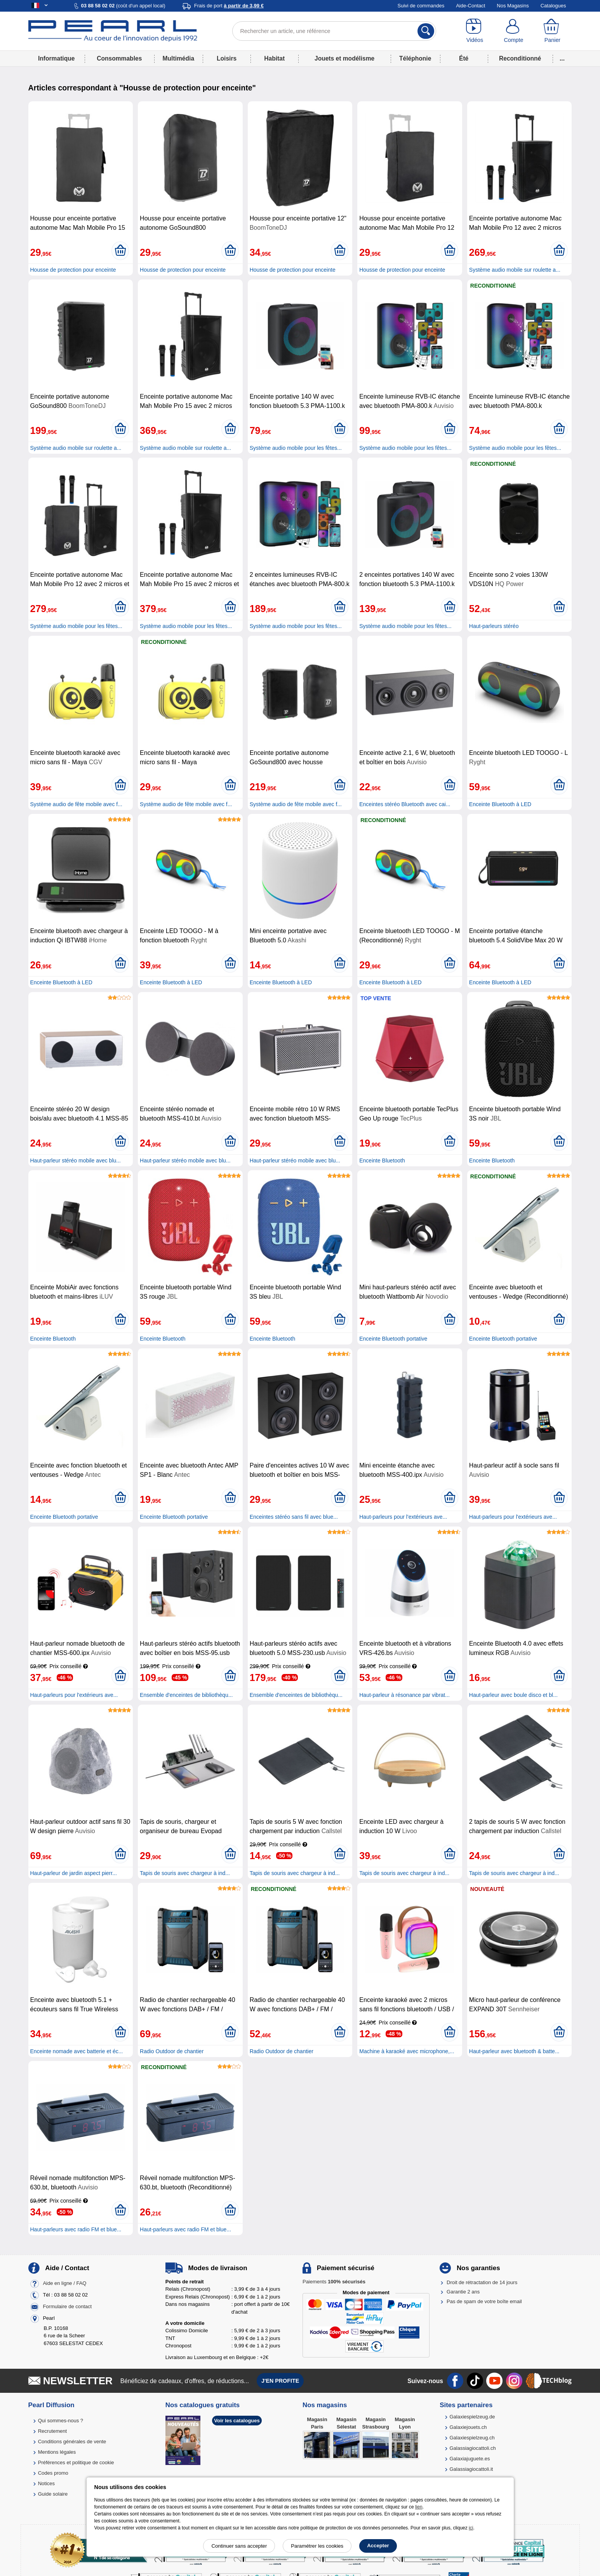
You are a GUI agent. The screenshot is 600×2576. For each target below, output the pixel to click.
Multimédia (178, 58)
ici (471, 2528)
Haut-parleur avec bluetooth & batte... (514, 2051)
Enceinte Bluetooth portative (393, 1339)
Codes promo (53, 2473)
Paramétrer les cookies (317, 2546)
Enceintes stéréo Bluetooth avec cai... (404, 804)
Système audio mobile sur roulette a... (514, 270)
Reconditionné (520, 58)
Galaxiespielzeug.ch (471, 2438)
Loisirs (227, 58)
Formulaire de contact (67, 2306)
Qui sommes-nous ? (60, 2420)
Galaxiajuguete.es (469, 2459)
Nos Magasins (513, 6)
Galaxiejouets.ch (468, 2427)
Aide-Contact (470, 6)
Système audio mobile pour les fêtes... (296, 448)
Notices (46, 2483)
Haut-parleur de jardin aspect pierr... (73, 1873)
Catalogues (553, 6)
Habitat (274, 58)
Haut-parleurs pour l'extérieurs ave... (403, 1517)
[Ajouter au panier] (120, 250)
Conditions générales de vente (72, 2441)
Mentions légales (57, 2452)
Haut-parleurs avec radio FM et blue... (76, 2229)
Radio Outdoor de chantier (171, 2051)
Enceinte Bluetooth (382, 1160)
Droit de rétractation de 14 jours (482, 2282)
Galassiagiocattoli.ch (472, 2448)
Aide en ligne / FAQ (64, 2283)
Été (463, 58)
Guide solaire (53, 2494)
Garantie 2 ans (463, 2292)
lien (419, 2507)
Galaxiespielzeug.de (472, 2417)
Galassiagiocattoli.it (471, 2469)
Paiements (334, 2282)
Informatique (56, 58)
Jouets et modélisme (344, 58)
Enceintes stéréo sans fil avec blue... (294, 1517)
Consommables (119, 58)
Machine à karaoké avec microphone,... (406, 2051)
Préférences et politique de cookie (76, 2462)
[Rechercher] (425, 31)
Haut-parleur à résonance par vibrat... (404, 1695)
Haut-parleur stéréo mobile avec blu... (75, 1160)
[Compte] (513, 31)
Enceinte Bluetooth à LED (500, 804)
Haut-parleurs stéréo (494, 626)
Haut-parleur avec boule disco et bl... (513, 1695)
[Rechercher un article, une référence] (334, 31)
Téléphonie (415, 58)
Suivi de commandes (421, 6)
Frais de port (229, 6)
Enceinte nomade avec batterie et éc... (76, 2051)
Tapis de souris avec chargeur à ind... (185, 1873)
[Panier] (552, 31)
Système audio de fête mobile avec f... (76, 804)
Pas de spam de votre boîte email (484, 2301)
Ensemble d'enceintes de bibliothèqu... (186, 1695)
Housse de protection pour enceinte (73, 270)
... (562, 58)
